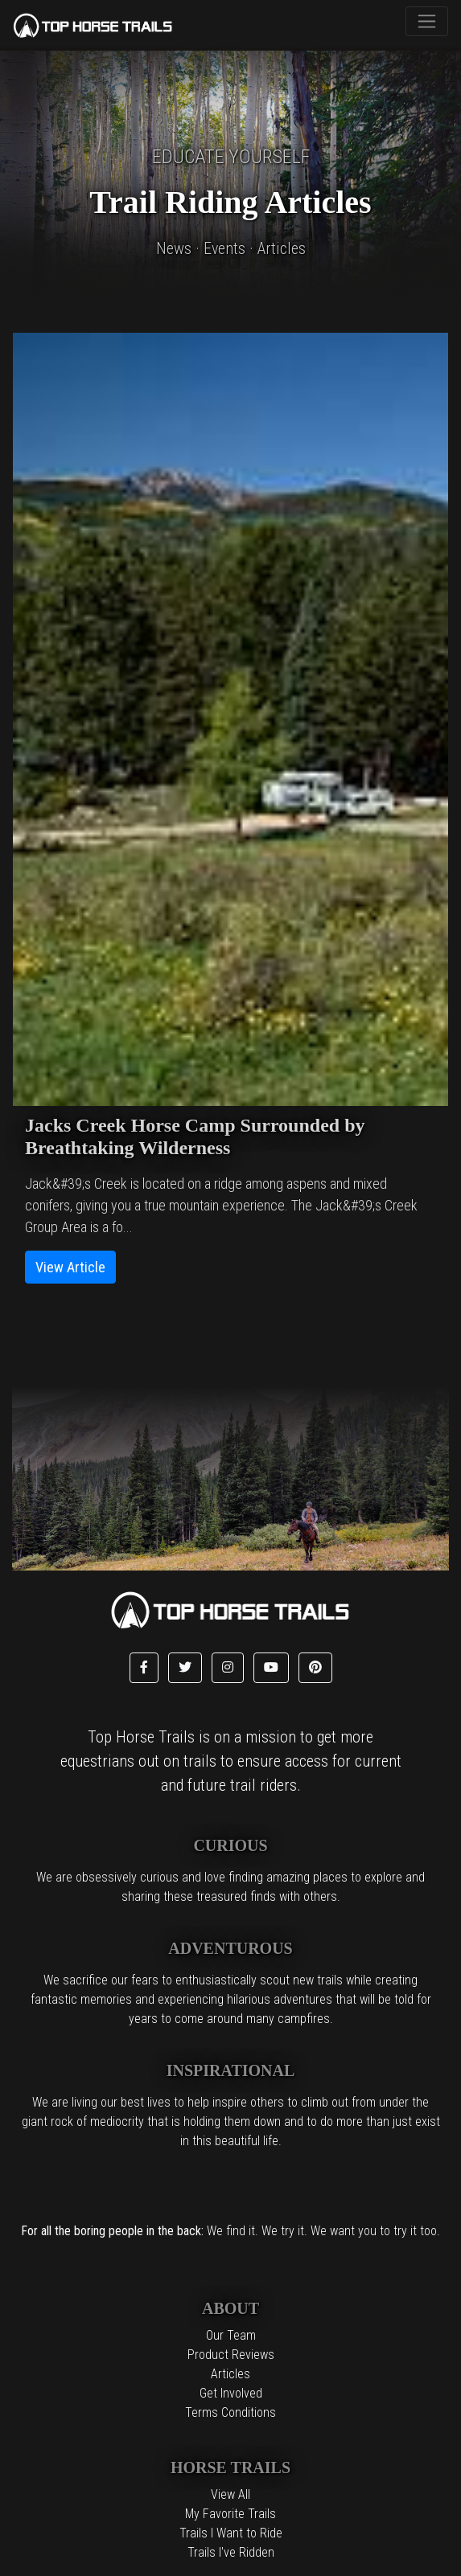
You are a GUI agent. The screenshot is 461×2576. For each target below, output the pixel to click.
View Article (70, 1267)
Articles (230, 2373)
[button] (144, 1667)
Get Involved (231, 2393)
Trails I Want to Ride (230, 2533)
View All (230, 2494)
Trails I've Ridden (230, 2552)
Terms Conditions (230, 2412)
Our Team (231, 2335)
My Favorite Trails (230, 2513)
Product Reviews (230, 2354)
